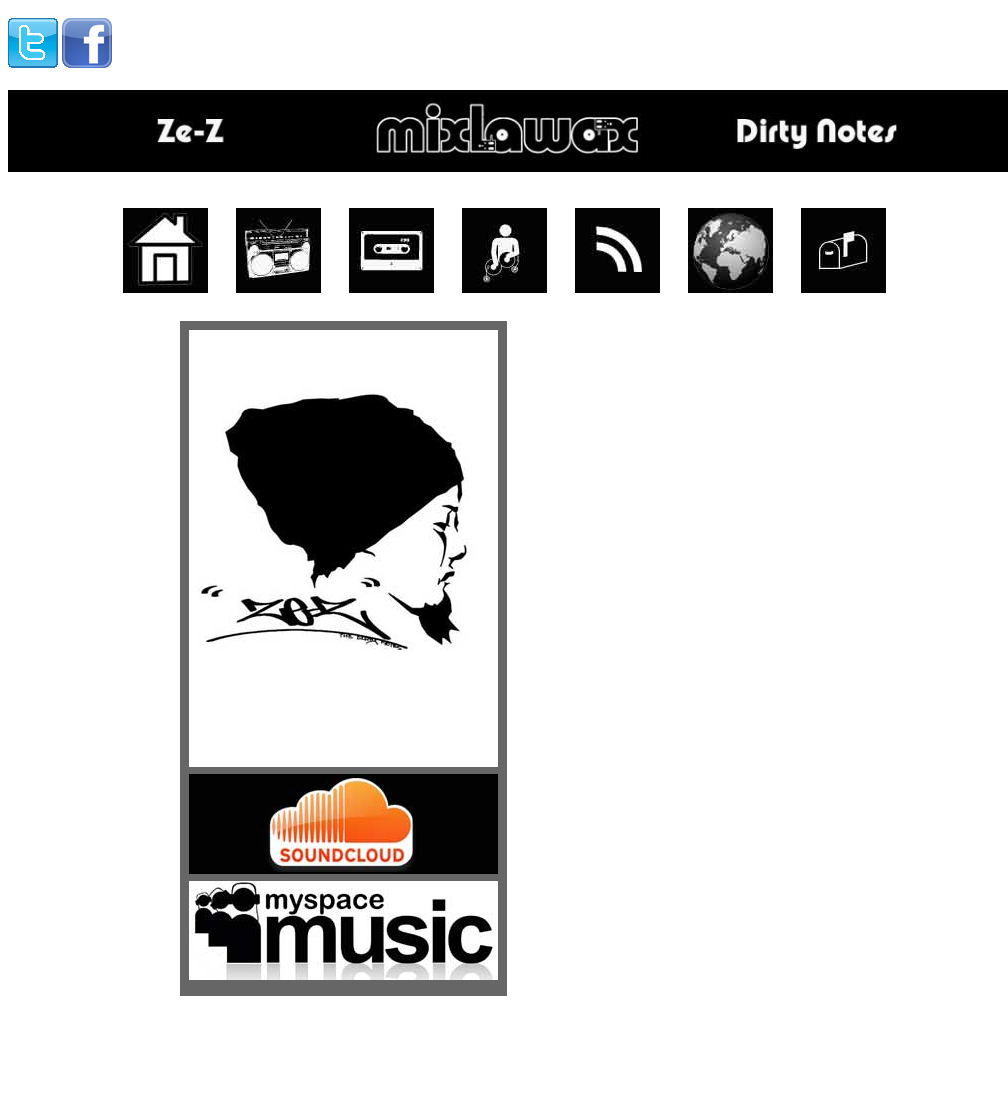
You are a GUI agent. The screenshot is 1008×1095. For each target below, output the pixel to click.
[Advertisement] (366, 38)
